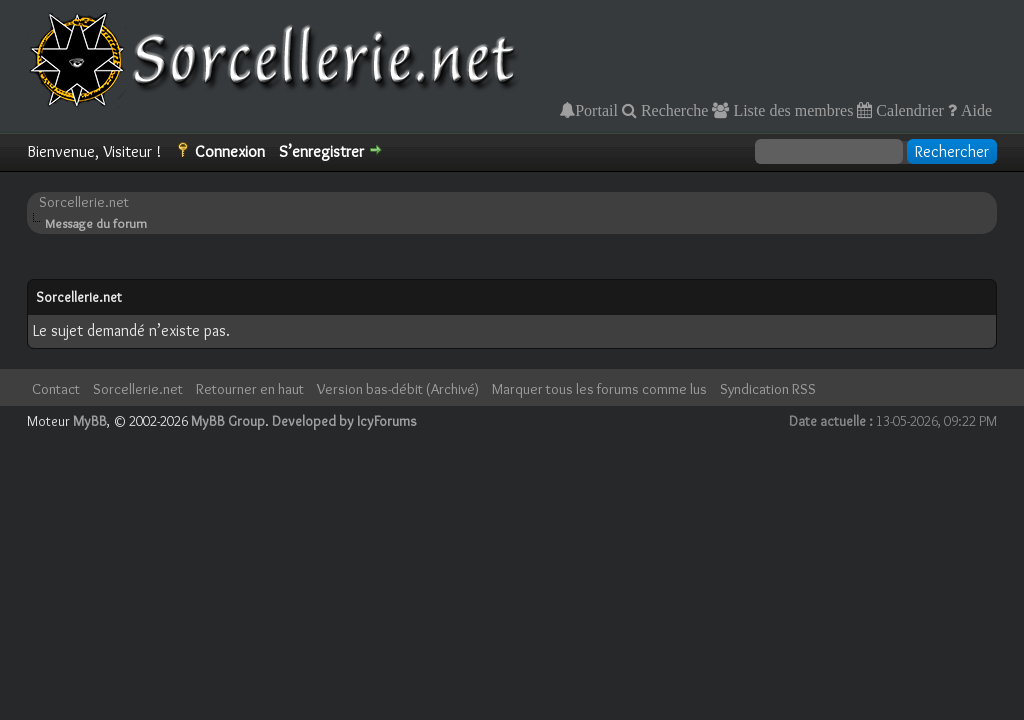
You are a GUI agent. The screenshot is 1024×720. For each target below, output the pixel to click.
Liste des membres (791, 110)
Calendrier (908, 110)
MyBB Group (228, 421)
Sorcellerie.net (84, 202)
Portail (596, 110)
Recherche (673, 110)
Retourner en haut (250, 389)
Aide (974, 110)
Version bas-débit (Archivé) (398, 389)
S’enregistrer (321, 151)
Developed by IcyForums (344, 421)
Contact (56, 389)
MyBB (90, 421)
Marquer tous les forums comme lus (599, 389)
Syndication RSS (768, 389)
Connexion (230, 151)
